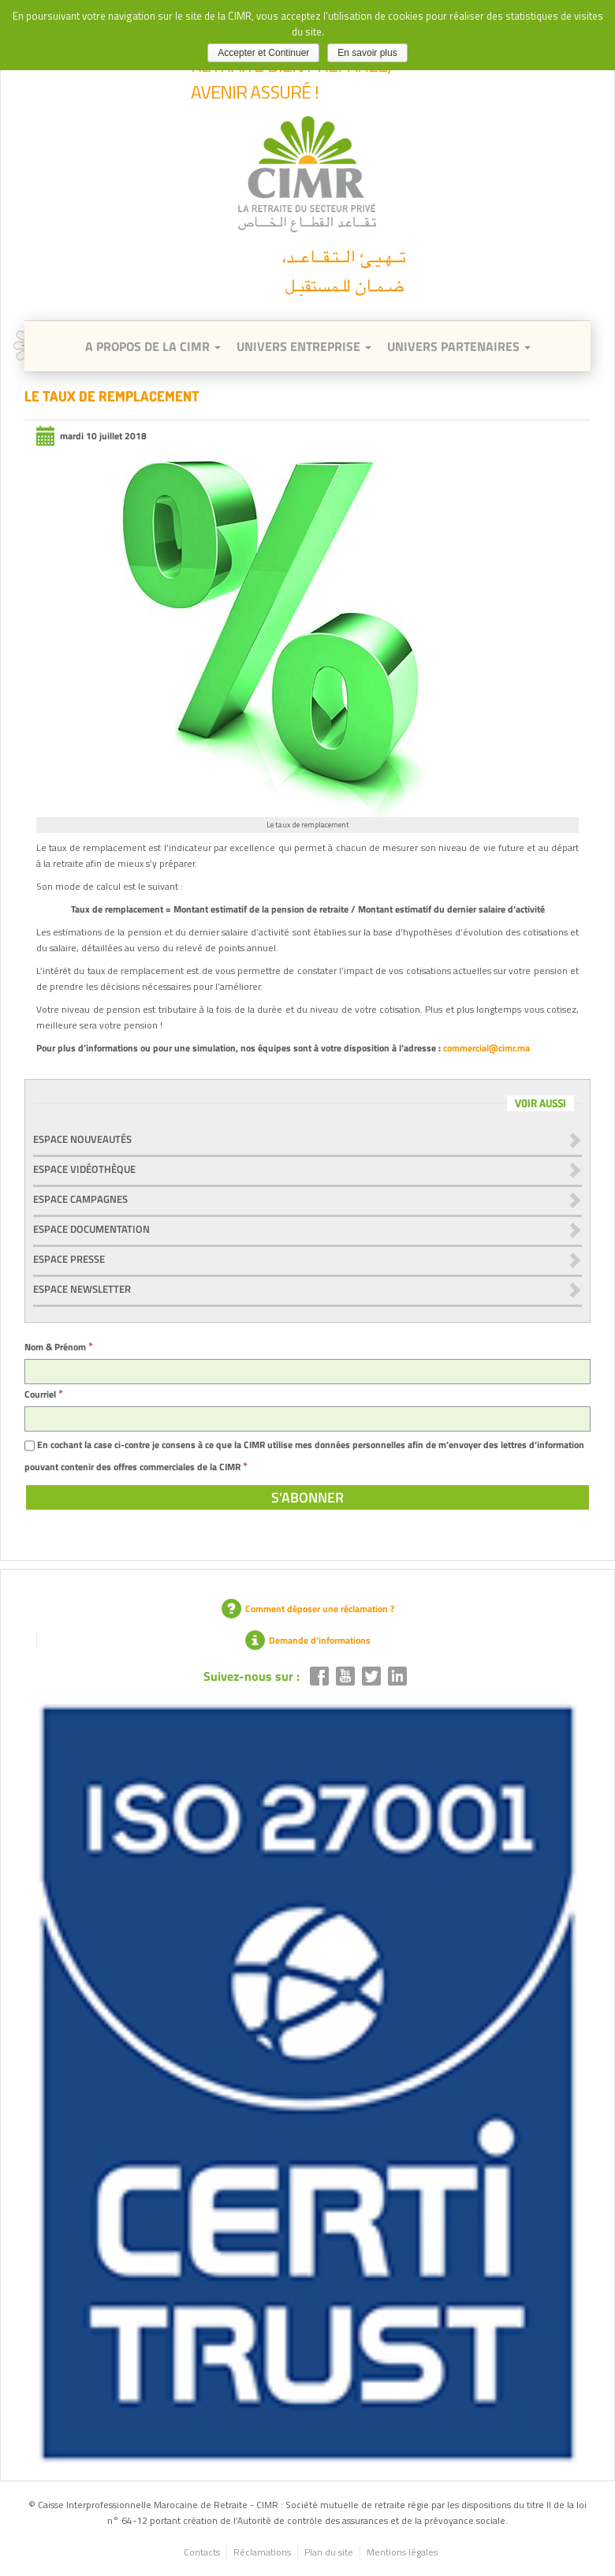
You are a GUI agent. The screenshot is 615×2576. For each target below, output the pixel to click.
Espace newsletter (82, 1289)
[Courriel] (307, 1419)
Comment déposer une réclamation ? (308, 1608)
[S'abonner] (307, 1497)
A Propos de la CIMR (153, 346)
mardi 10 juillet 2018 (91, 436)
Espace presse (69, 1259)
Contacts (202, 2551)
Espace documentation (91, 1229)
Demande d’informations (308, 1640)
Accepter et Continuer (263, 52)
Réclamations (262, 2551)
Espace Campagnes (80, 1199)
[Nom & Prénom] (307, 1371)
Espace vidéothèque (84, 1169)
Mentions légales (402, 2551)
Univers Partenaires (459, 346)
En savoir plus (367, 52)
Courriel (43, 1394)
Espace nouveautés (82, 1139)
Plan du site (328, 2551)
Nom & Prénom (58, 1346)
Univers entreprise (304, 346)
